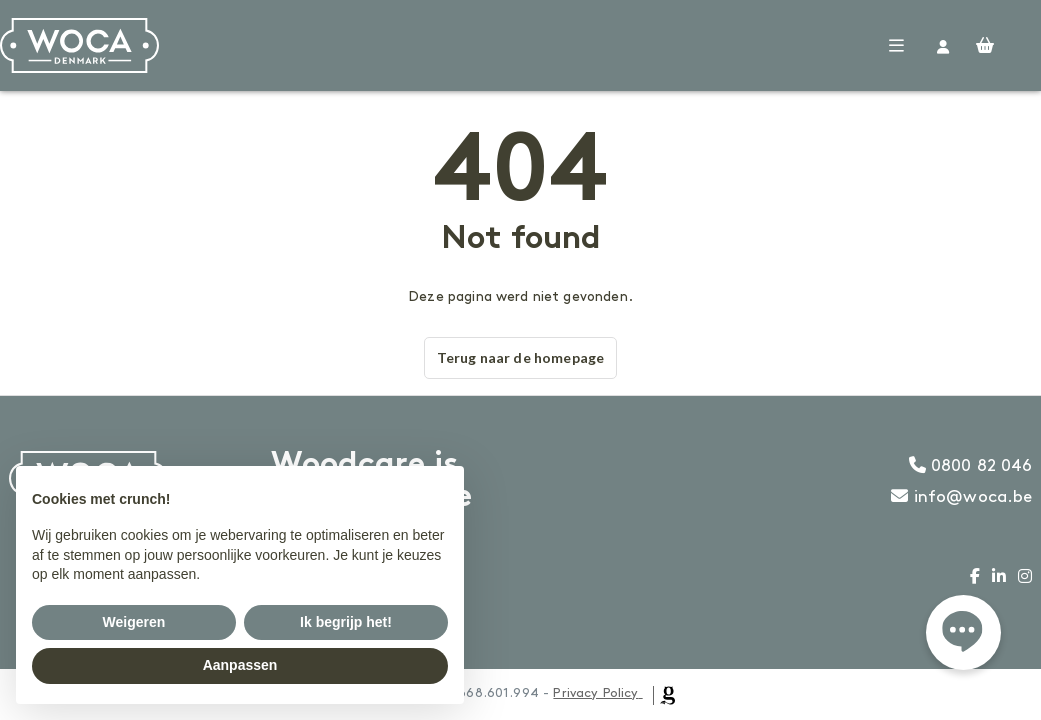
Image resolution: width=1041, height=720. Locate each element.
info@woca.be (961, 497)
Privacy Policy (595, 693)
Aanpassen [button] (240, 665)
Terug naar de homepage (520, 357)
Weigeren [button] (134, 622)
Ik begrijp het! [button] (346, 622)
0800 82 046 (971, 466)
